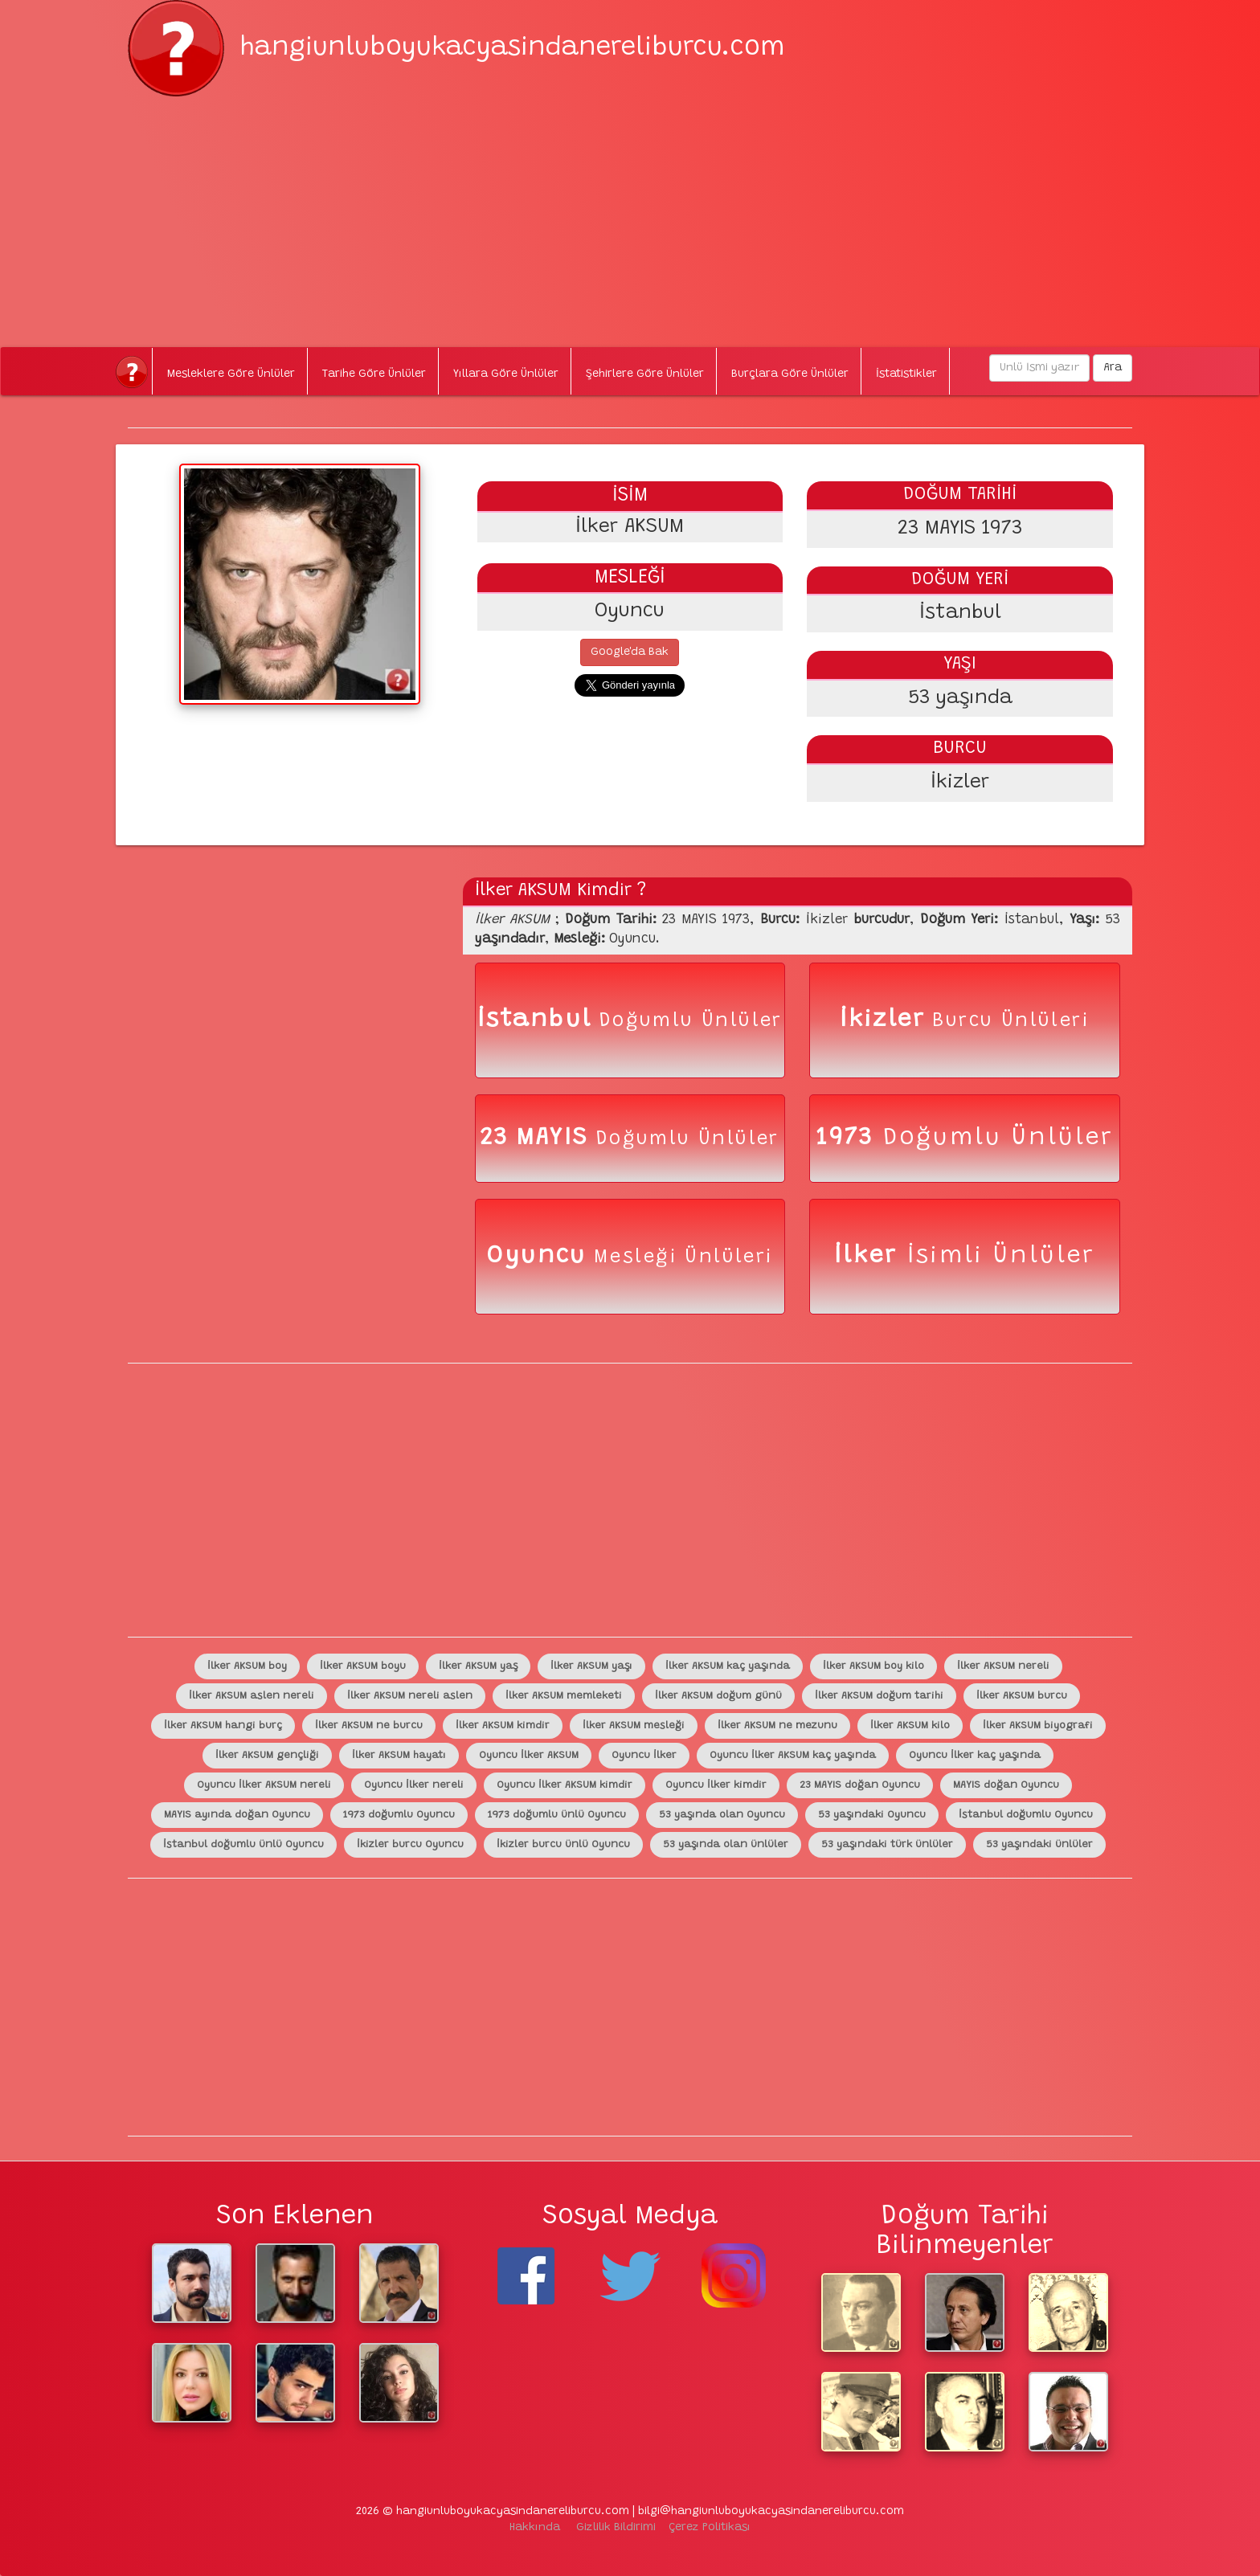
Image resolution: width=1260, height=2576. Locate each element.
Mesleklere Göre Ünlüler (231, 374)
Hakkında (534, 2527)
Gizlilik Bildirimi (616, 2527)
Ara (1112, 368)
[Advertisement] (630, 208)
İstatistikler (906, 374)
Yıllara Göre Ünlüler (505, 374)
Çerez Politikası (710, 2527)
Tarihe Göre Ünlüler (374, 374)
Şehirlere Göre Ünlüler (645, 374)
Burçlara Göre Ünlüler (790, 374)
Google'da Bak (630, 652)
